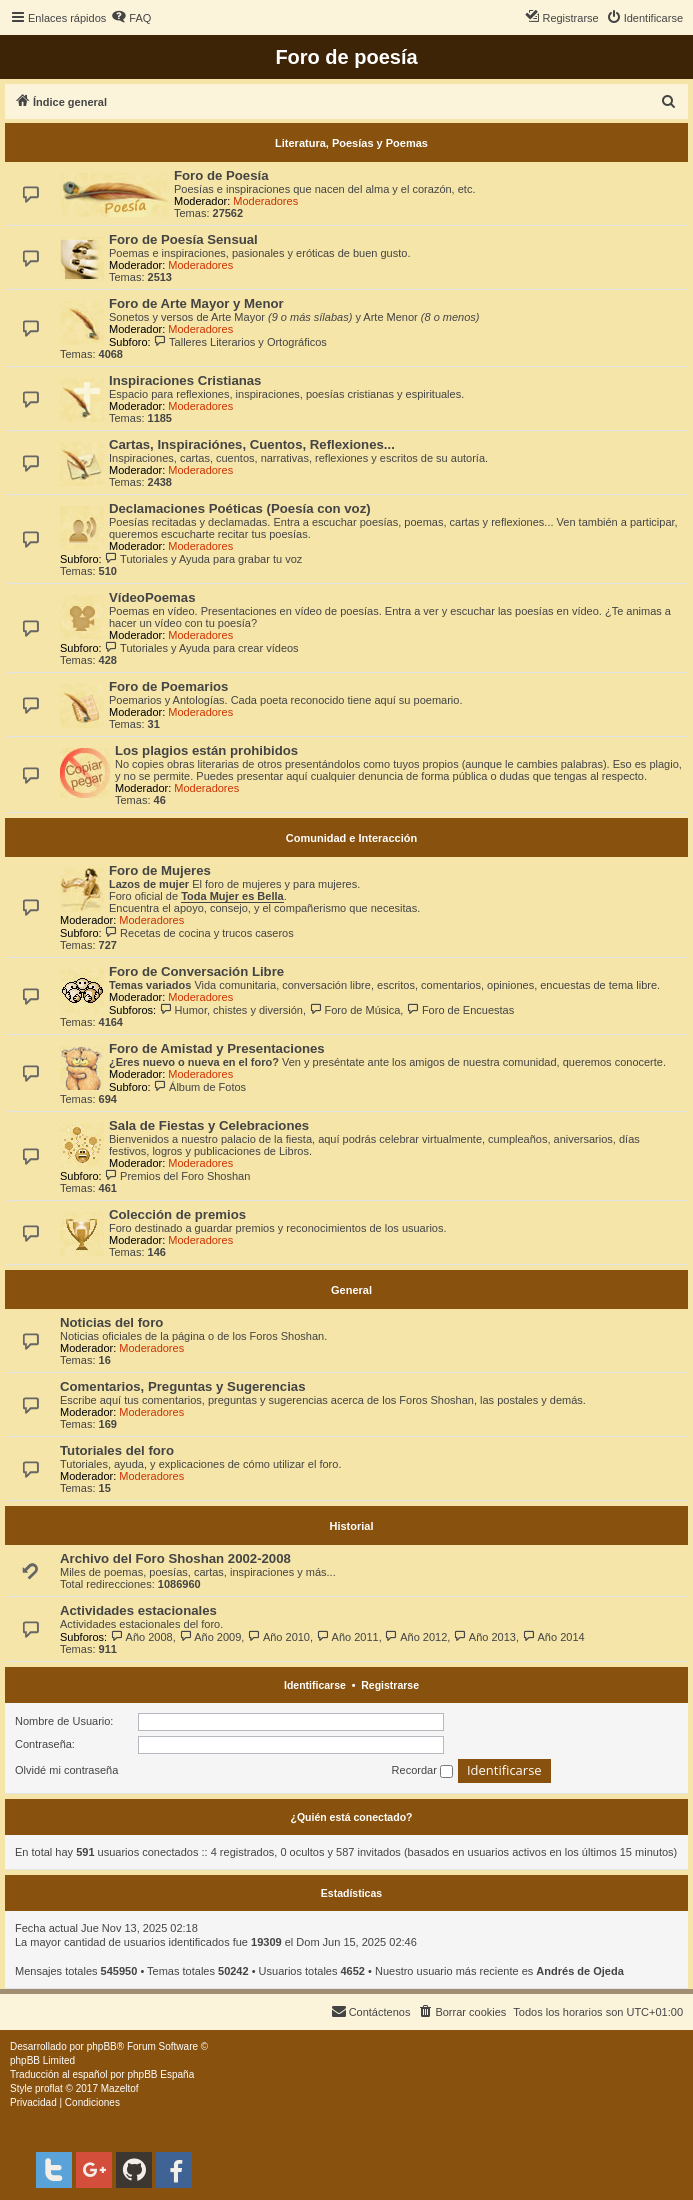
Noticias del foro (111, 1322)
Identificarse (315, 1685)
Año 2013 (484, 1637)
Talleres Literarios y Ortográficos (240, 342)
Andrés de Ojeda (579, 1971)
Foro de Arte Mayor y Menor (196, 303)
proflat (49, 2088)
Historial (351, 1526)
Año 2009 (210, 1637)
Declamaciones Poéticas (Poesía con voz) (240, 508)
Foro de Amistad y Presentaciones (217, 1048)
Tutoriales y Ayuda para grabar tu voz (204, 559)
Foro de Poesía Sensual (183, 239)
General (351, 1290)
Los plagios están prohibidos (206, 750)
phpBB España (160, 2074)
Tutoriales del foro (117, 1450)
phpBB (102, 2046)
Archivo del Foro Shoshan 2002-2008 (175, 1558)
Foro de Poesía (221, 175)
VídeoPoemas (152, 597)
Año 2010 (278, 1637)
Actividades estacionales (138, 1610)
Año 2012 (416, 1637)
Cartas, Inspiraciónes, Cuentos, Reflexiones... (252, 444)
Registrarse (390, 1685)
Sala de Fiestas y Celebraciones (209, 1125)
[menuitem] (131, 18)
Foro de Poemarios (168, 686)
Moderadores (265, 201)
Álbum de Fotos (200, 1087)
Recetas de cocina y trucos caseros (199, 933)
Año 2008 (141, 1637)
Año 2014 (553, 1637)
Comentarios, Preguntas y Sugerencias (183, 1386)
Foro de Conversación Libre (196, 971)
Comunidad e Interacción (351, 838)
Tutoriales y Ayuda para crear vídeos (202, 648)
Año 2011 (347, 1637)
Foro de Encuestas (460, 1010)
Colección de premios (177, 1214)
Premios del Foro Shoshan (178, 1176)
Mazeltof (120, 2088)
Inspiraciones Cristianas (185, 380)
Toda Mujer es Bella (232, 896)
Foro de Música (354, 1010)
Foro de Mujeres (160, 870)
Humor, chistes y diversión (231, 1010)
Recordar (422, 1771)
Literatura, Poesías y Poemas (351, 143)
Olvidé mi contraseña (66, 1770)
